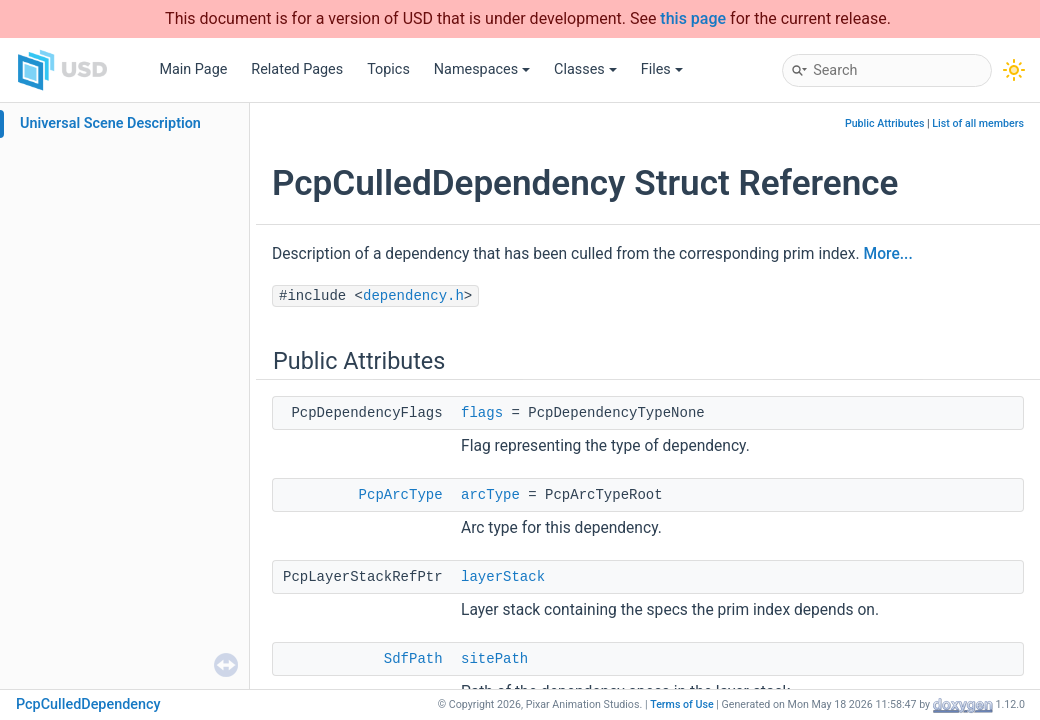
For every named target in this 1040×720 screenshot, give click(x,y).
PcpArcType (401, 495)
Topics (388, 69)
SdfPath (413, 659)
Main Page (193, 69)
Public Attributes (885, 123)
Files (662, 69)
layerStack (503, 577)
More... (888, 254)
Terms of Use (682, 704)
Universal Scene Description (110, 123)
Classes (585, 69)
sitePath (494, 659)
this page (693, 18)
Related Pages (297, 69)
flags (482, 413)
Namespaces (482, 69)
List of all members (978, 123)
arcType (490, 495)
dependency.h (413, 296)
